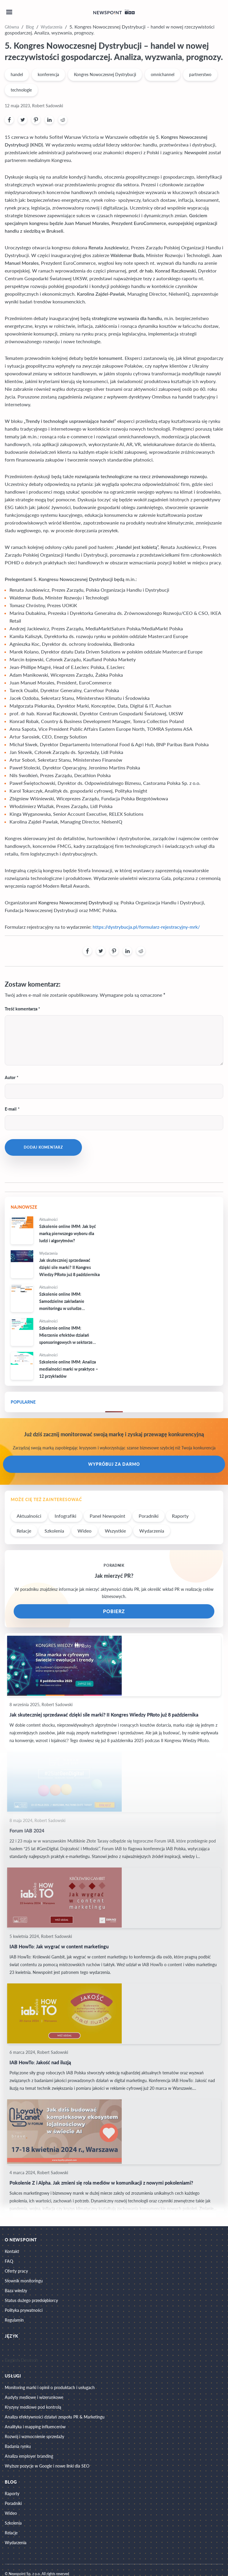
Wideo (84, 1530)
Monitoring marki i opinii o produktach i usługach (50, 2387)
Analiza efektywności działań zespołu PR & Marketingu (54, 2416)
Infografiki (65, 1516)
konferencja (48, 74)
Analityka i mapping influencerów (35, 2426)
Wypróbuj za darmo (114, 1464)
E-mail (11, 1108)
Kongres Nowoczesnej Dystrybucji (105, 74)
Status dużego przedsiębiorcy (31, 2300)
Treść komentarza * (22, 1008)
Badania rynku (18, 2446)
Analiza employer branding (29, 2456)
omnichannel (162, 74)
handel (17, 74)
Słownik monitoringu (24, 2280)
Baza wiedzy (16, 2290)
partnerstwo (200, 74)
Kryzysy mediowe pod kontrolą (33, 2407)
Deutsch (29, 2360)
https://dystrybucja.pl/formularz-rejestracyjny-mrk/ (146, 927)
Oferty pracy (16, 2270)
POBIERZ (114, 1611)
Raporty (180, 1516)
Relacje (24, 1530)
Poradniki (149, 1516)
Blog (30, 26)
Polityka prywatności (23, 2310)
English (12, 2360)
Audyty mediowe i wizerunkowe (34, 2397)
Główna (12, 26)
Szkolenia (54, 1530)
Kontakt (12, 2251)
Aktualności (29, 1516)
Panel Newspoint (107, 1516)
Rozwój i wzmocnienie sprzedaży (34, 2436)
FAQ (9, 2261)
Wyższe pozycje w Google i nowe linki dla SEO (47, 2465)
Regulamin (14, 2320)
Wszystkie (115, 1530)
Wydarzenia (51, 26)
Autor (10, 1077)
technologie (21, 89)
